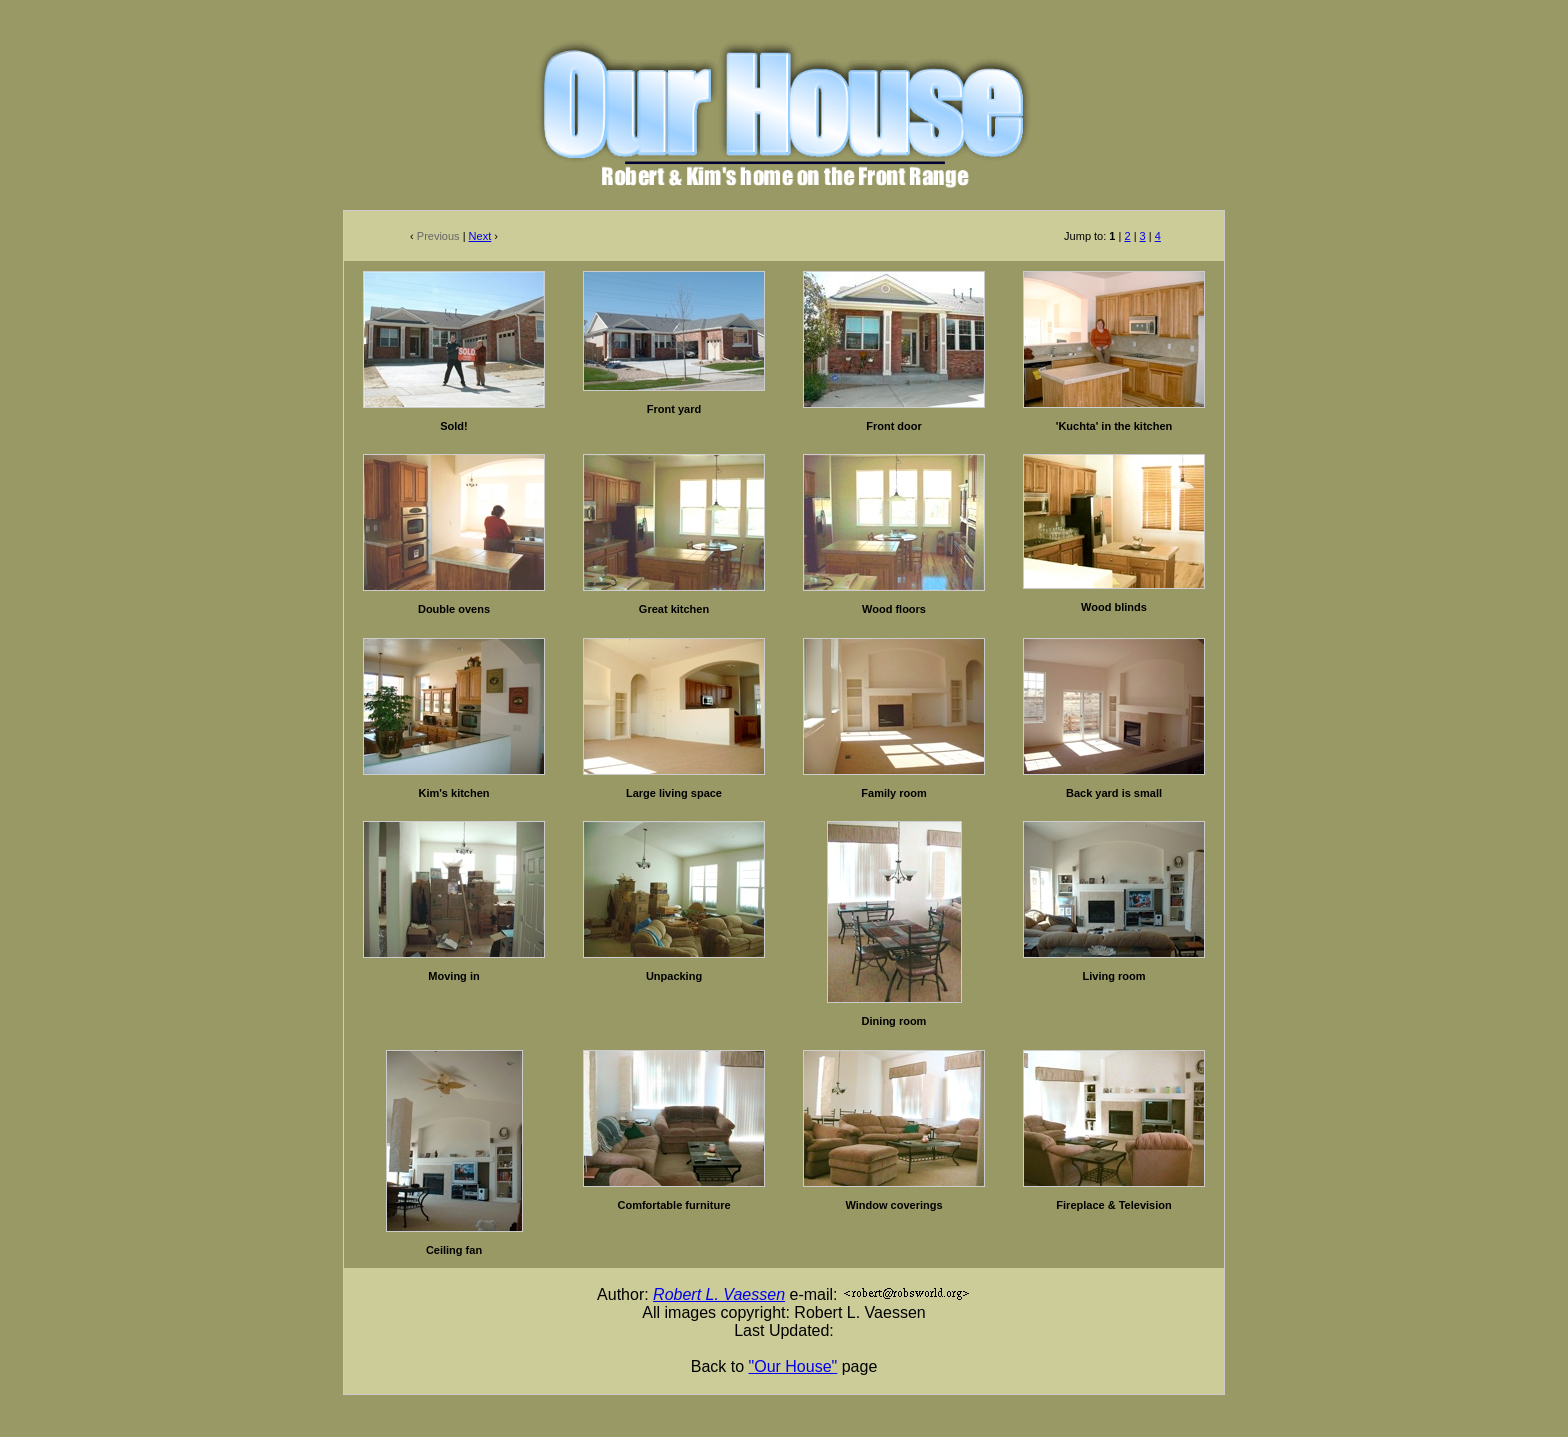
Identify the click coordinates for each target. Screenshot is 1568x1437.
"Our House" (793, 1366)
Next (480, 236)
